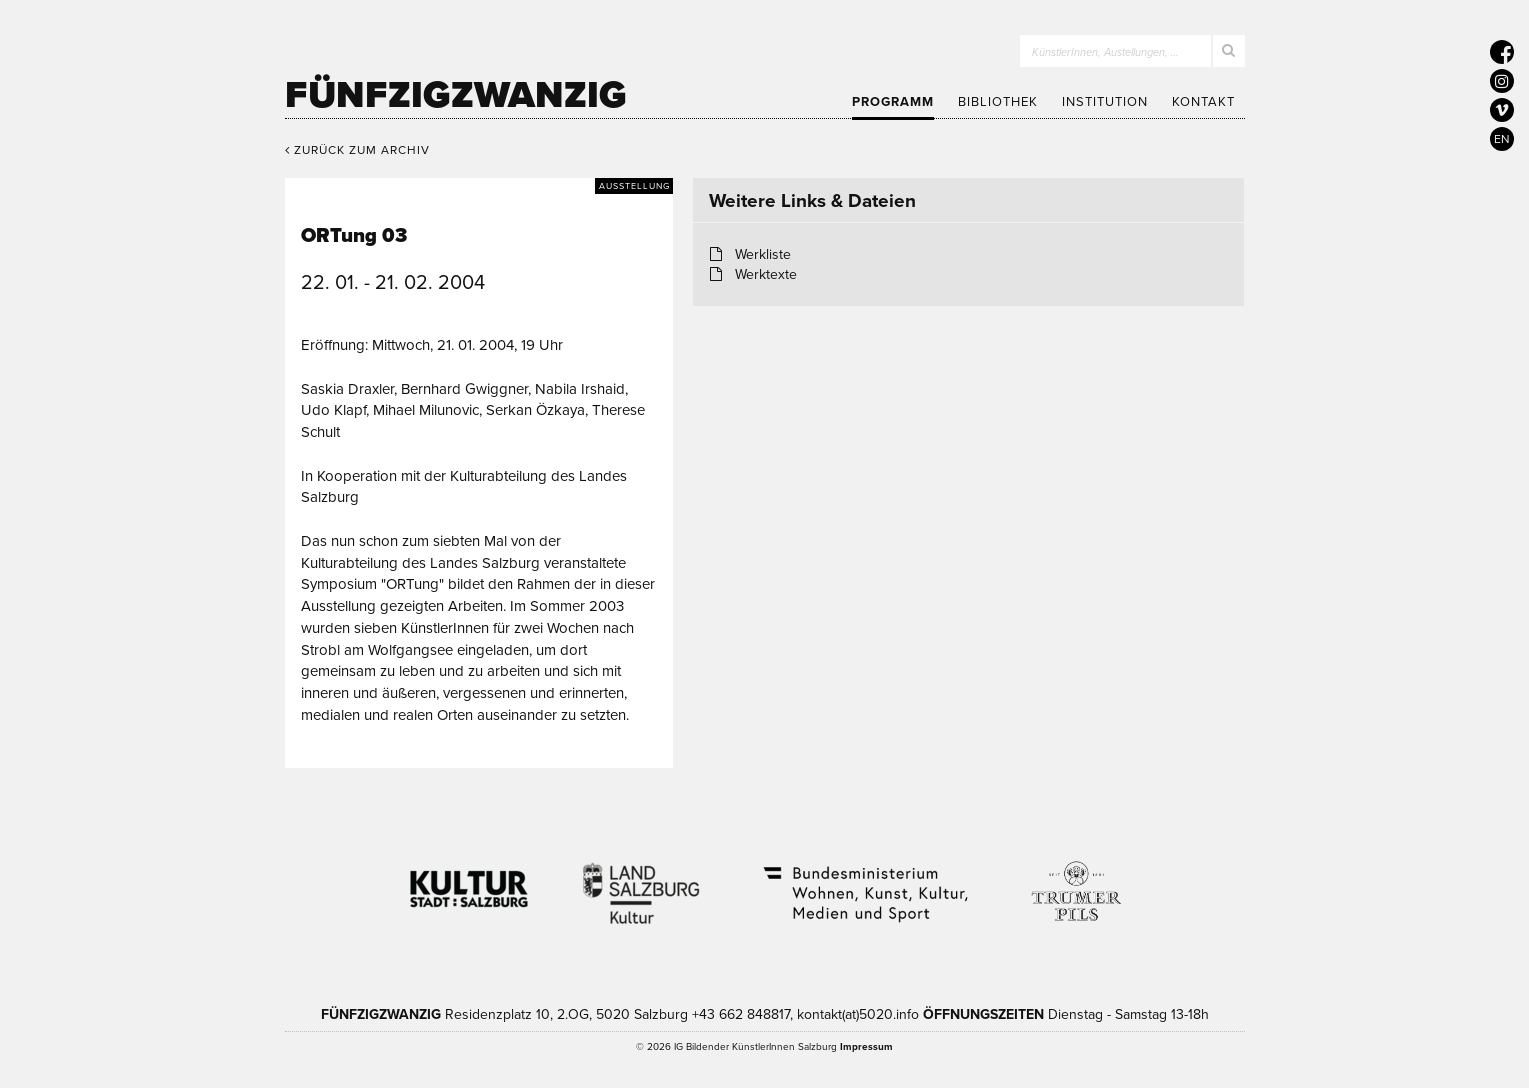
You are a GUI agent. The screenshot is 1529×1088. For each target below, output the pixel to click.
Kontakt (1203, 102)
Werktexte (766, 274)
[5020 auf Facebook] (1502, 52)
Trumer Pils (1075, 881)
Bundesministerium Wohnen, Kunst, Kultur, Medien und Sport (864, 881)
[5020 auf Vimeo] (1502, 110)
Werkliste (763, 254)
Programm (893, 102)
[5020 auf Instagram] (1502, 81)
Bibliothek (998, 102)
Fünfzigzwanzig (456, 95)
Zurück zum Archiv (357, 150)
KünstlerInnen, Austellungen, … (1105, 52)
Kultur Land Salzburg (641, 881)
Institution (1105, 102)
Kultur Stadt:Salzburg (469, 881)
